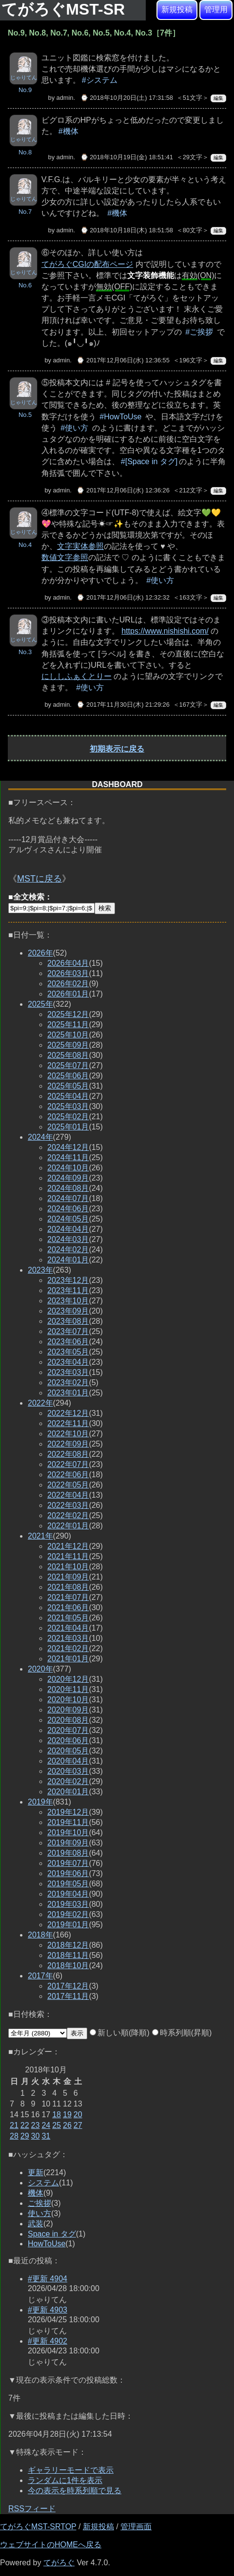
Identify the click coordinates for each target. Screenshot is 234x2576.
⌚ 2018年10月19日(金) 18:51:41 (126, 157)
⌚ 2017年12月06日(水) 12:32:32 (123, 597)
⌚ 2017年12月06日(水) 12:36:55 (123, 360)
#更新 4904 (47, 2279)
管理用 (216, 9)
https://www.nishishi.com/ (165, 631)
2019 (40, 1802)
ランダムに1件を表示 (65, 2480)
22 (24, 2125)
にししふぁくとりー (76, 676)
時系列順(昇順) (182, 2033)
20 (78, 2114)
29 (24, 2136)
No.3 (25, 652)
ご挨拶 (39, 2203)
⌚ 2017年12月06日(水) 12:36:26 (123, 490)
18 (56, 2114)
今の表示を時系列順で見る (74, 2490)
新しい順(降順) (120, 2033)
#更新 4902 (47, 2341)
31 (45, 2136)
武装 (35, 2223)
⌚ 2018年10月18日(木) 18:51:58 (126, 230)
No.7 (25, 211)
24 (45, 2125)
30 (35, 2136)
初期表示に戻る (117, 749)
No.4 (25, 544)
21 (14, 2125)
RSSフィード (32, 2508)
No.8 (25, 152)
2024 (40, 1137)
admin (65, 97)
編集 (218, 98)
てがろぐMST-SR (65, 9)
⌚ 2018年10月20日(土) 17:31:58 (126, 97)
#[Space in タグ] (149, 461)
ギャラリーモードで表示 (71, 2470)
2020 (40, 1669)
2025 (40, 1004)
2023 (40, 1270)
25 (56, 2125)
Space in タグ (52, 2234)
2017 (40, 1976)
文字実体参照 (80, 546)
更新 (35, 2172)
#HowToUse (120, 417)
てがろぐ (59, 2562)
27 (78, 2125)
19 (67, 2114)
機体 (35, 2193)
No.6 (25, 285)
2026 (40, 953)
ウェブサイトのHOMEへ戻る (50, 2544)
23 (35, 2125)
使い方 (39, 2213)
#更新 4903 (47, 2310)
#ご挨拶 (199, 332)
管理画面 (136, 2526)
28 (14, 2136)
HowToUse (46, 2243)
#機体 (68, 131)
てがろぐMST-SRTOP (38, 2526)
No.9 (25, 90)
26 (67, 2125)
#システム (99, 80)
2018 (40, 1935)
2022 (40, 1403)
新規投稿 (177, 9)
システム (43, 2183)
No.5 (25, 414)
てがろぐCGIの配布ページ (87, 264)
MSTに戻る (39, 879)
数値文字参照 (64, 557)
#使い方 (74, 428)
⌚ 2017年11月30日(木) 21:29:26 (123, 704)
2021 (40, 1536)
